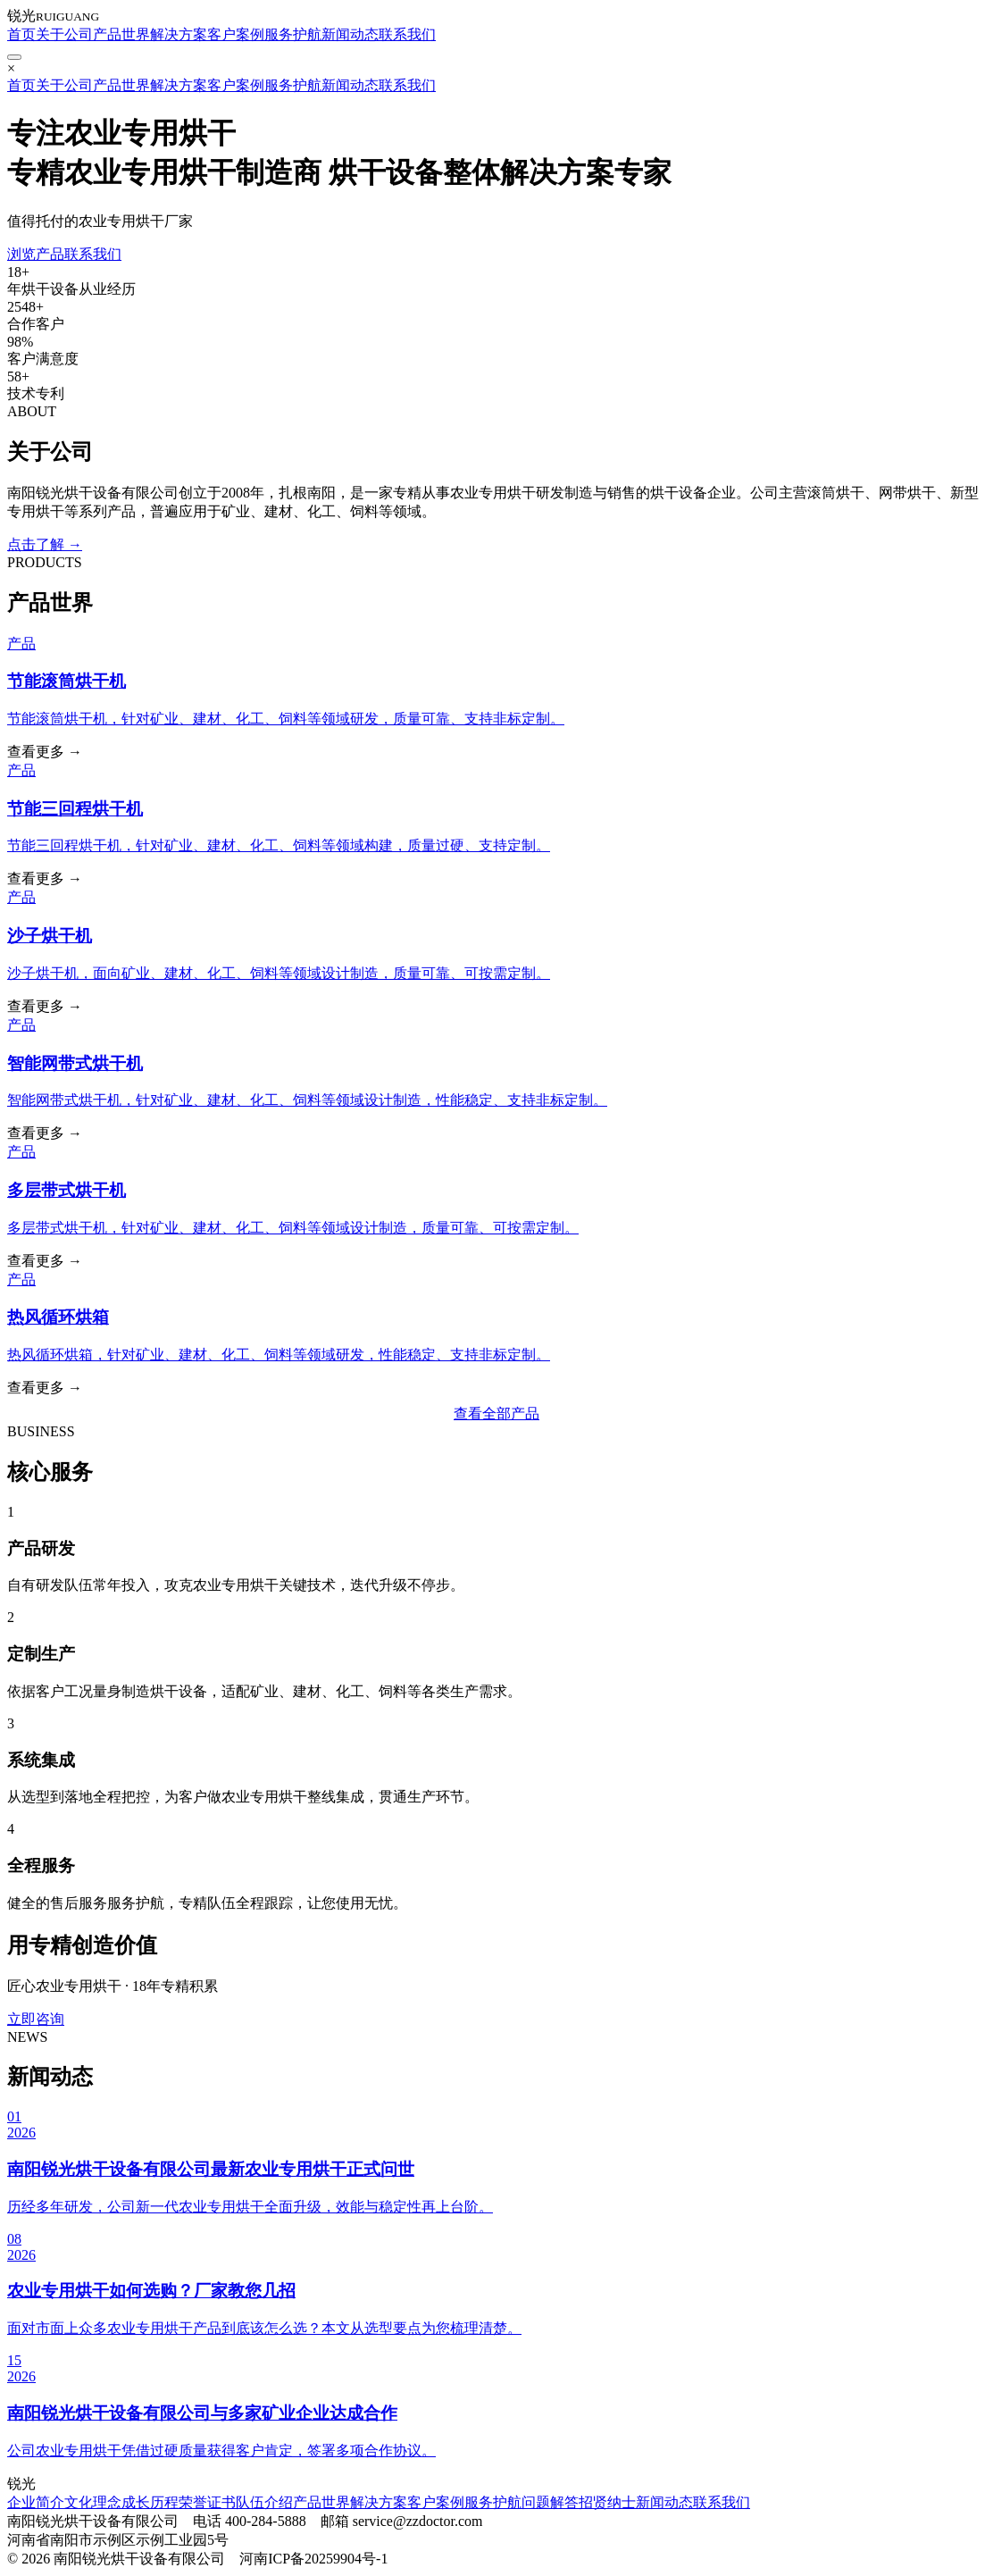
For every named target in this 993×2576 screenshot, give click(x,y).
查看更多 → (44, 751)
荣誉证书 (207, 2502)
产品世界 (121, 34)
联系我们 (407, 34)
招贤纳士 (607, 2502)
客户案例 (235, 34)
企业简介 (35, 2502)
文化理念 (92, 2502)
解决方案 (178, 34)
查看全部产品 (496, 1413)
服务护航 (292, 34)
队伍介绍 (264, 2502)
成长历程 (150, 2502)
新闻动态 (350, 34)
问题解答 (550, 2502)
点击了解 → (44, 544)
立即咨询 (35, 2019)
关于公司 (64, 34)
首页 (21, 34)
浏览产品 (35, 254)
